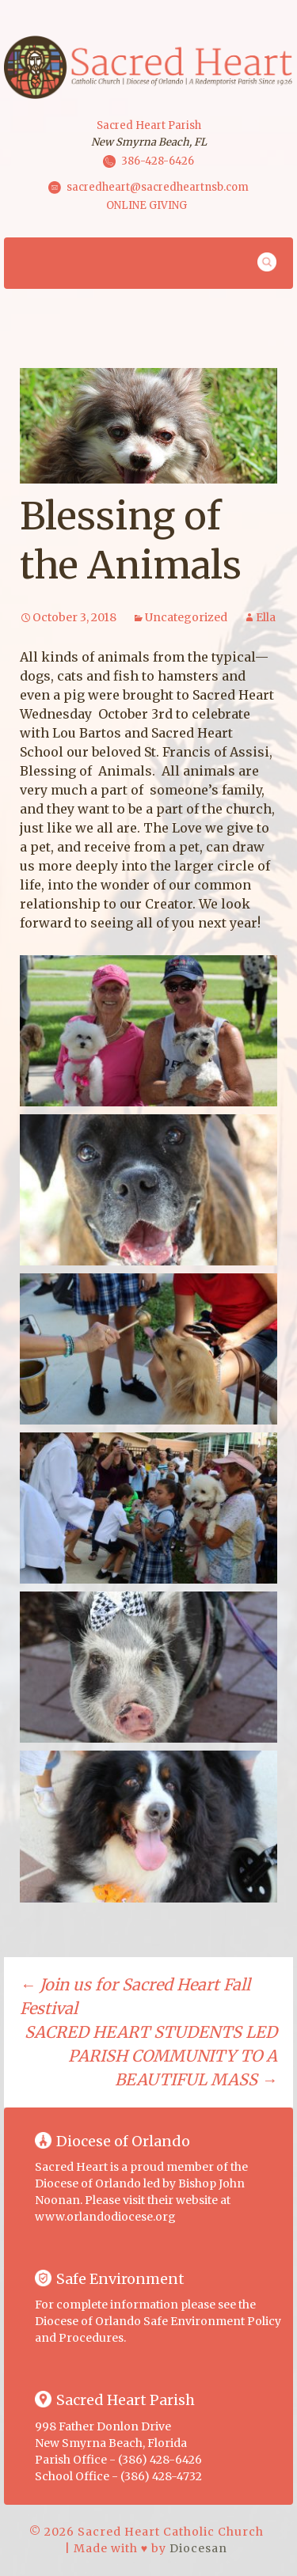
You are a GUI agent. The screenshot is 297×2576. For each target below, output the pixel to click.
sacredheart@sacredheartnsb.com (158, 186)
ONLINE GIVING (146, 205)
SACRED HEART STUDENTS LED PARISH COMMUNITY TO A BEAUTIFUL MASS (151, 2055)
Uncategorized (186, 617)
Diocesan (198, 2548)
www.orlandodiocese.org (105, 2217)
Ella (266, 617)
